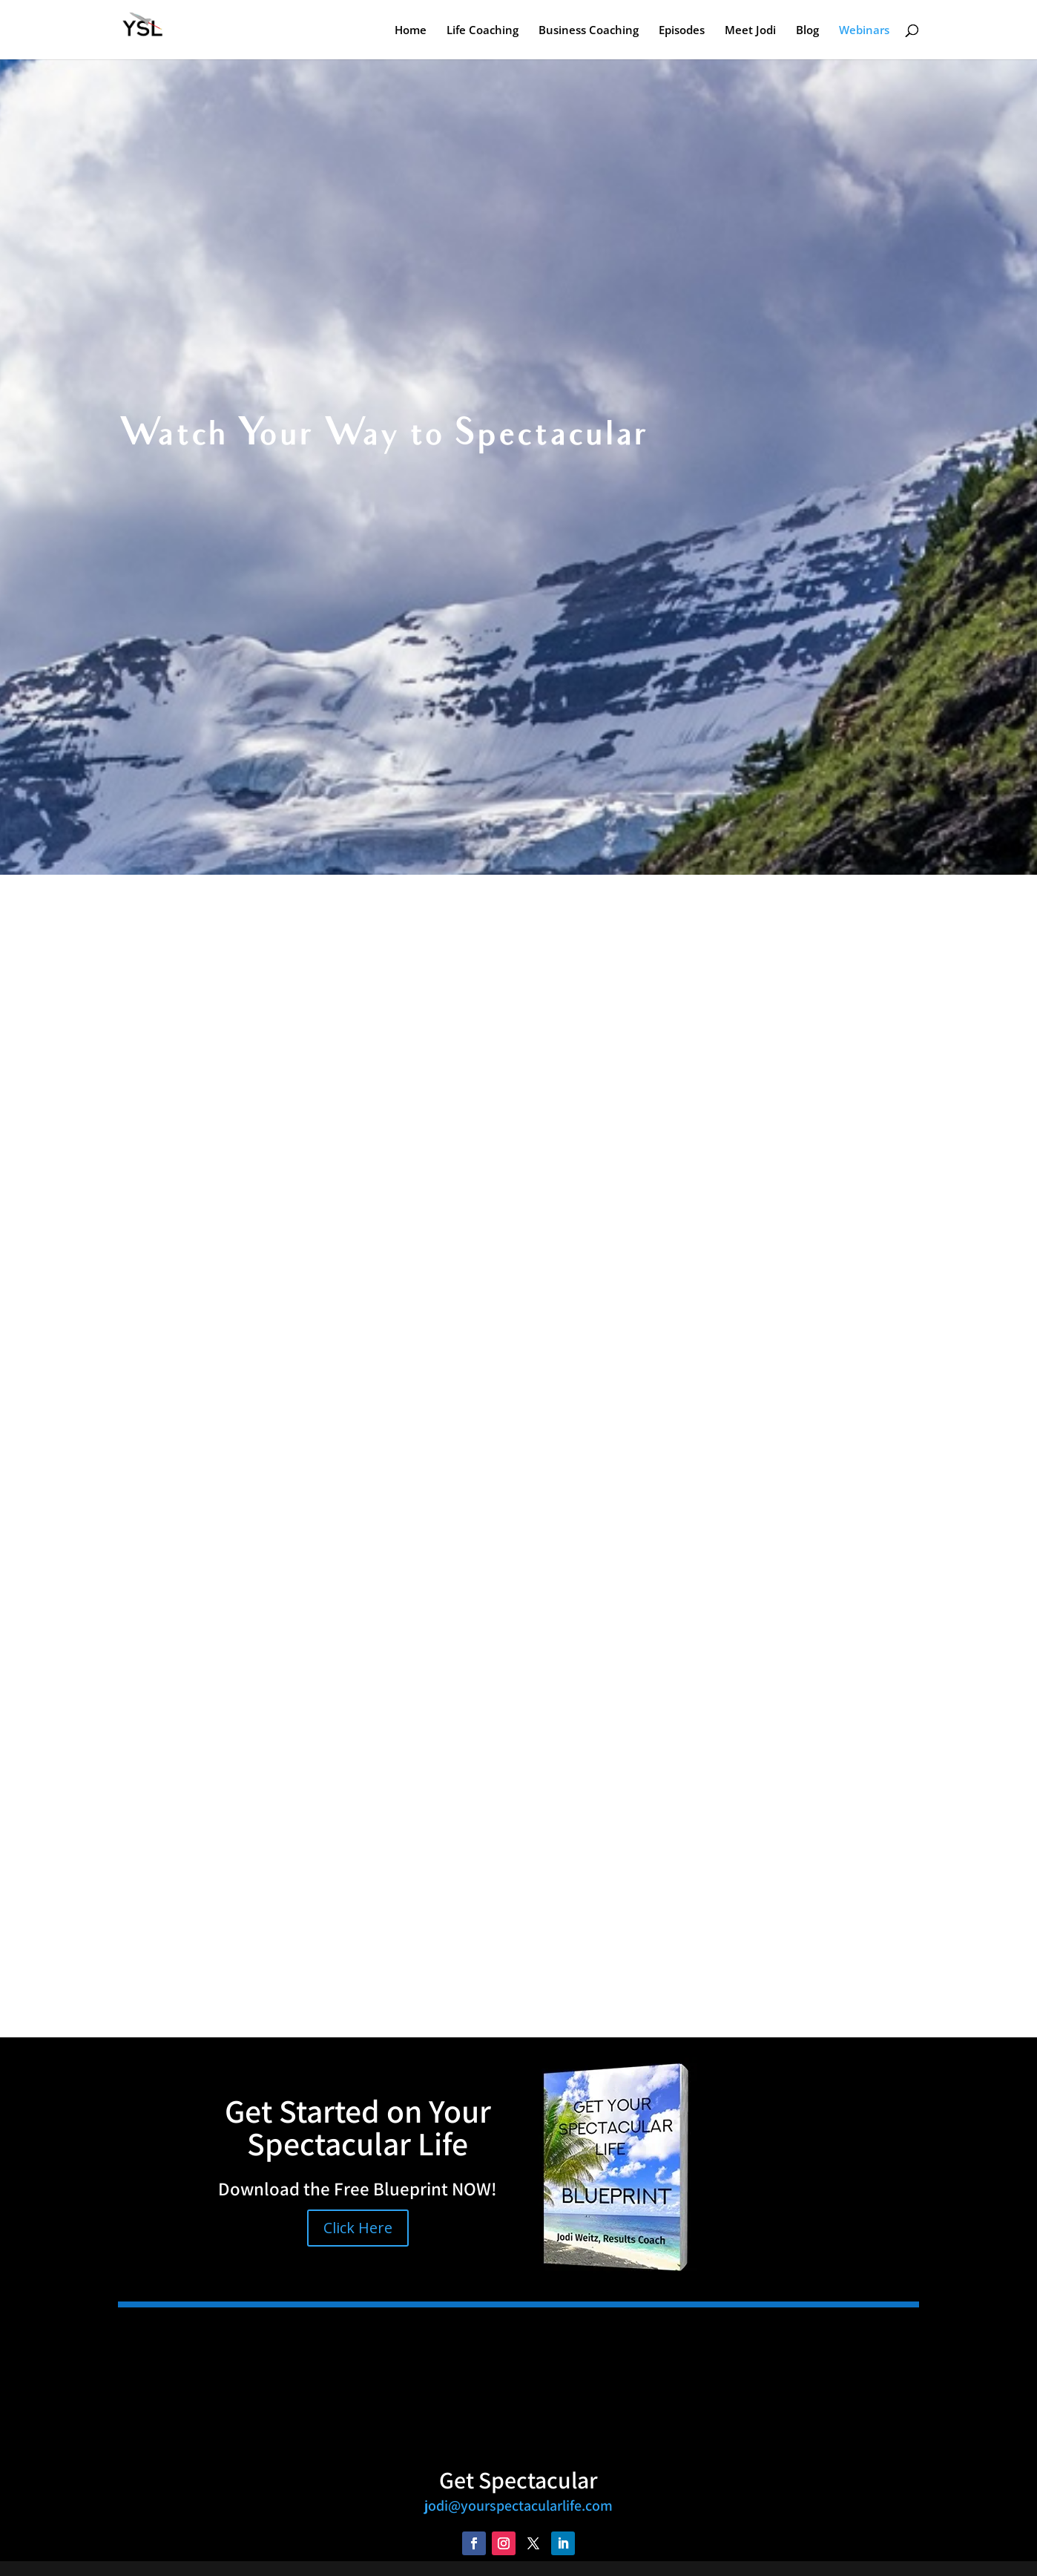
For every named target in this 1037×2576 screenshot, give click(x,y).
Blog (807, 30)
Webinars (864, 30)
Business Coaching (589, 30)
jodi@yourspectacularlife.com (518, 2505)
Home (411, 30)
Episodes (682, 30)
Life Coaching (482, 30)
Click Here (357, 2228)
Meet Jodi (750, 30)
